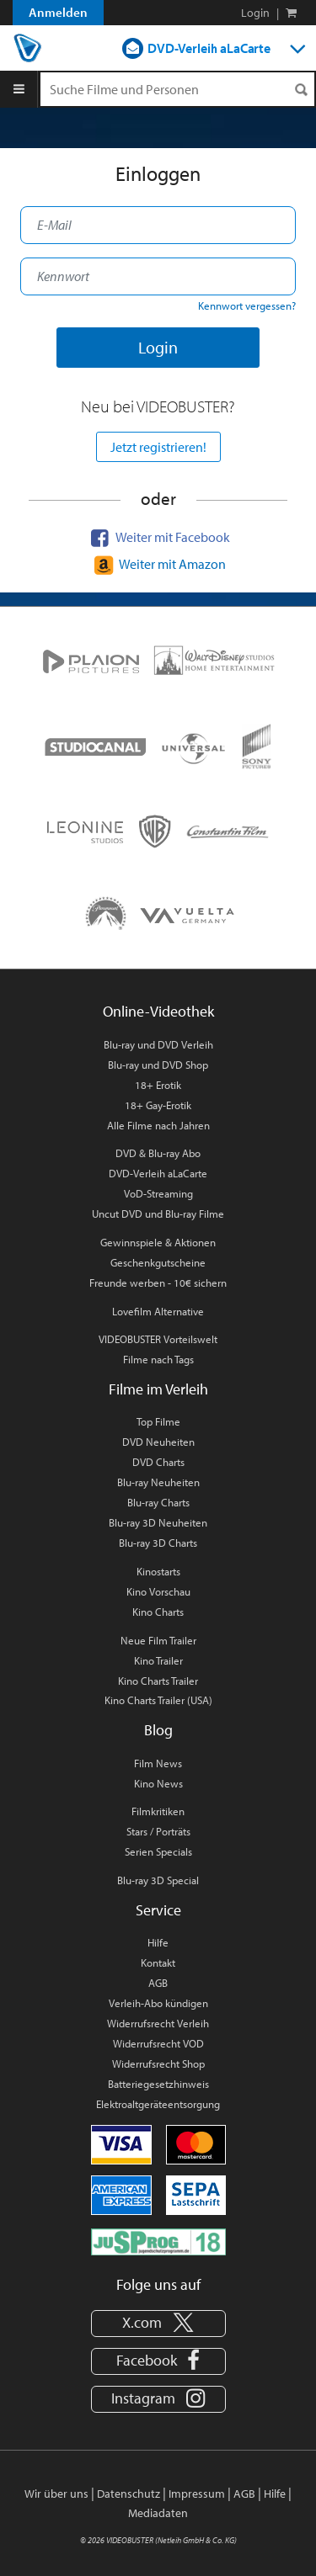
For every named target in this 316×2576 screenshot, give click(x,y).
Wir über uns (56, 2493)
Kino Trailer (158, 1660)
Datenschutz (128, 2493)
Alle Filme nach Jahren (158, 1125)
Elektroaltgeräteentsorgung (158, 2104)
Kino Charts (158, 1611)
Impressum (197, 2493)
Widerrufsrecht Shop (158, 2063)
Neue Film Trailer (158, 1640)
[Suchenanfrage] (177, 89)
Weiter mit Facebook (158, 536)
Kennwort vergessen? (247, 305)
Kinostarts (158, 1571)
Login (255, 12)
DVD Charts (158, 1462)
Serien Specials (158, 1851)
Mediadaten (158, 2512)
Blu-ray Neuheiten (158, 1482)
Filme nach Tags (158, 1359)
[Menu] (19, 89)
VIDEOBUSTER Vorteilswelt (158, 1339)
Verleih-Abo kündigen (158, 2003)
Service (158, 1910)
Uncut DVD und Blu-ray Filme (158, 1213)
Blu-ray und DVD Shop (158, 1064)
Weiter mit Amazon (158, 563)
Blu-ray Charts (158, 1502)
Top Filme (158, 1421)
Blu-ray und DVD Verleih (158, 1044)
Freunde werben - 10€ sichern (158, 1282)
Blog (158, 1729)
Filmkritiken (158, 1811)
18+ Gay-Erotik (158, 1105)
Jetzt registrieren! (158, 446)
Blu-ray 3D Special (158, 1880)
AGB (158, 1982)
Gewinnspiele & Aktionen (158, 1242)
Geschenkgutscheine (158, 1262)
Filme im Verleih (158, 1389)
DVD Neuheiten (158, 1441)
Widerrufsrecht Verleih (158, 2023)
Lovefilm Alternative (158, 1311)
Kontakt (158, 1962)
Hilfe (158, 1942)
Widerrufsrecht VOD (158, 2043)
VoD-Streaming (158, 1193)
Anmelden (58, 12)
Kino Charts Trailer (158, 1680)
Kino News (158, 1783)
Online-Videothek (158, 1011)
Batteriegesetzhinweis (158, 2083)
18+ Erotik (158, 1084)
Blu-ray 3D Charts (158, 1542)
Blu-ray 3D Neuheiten (158, 1522)
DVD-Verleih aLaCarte (208, 48)
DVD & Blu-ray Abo (158, 1153)
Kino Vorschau (158, 1591)
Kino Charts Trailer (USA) (158, 1700)
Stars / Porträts (158, 1831)
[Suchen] (301, 89)
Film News (158, 1763)
